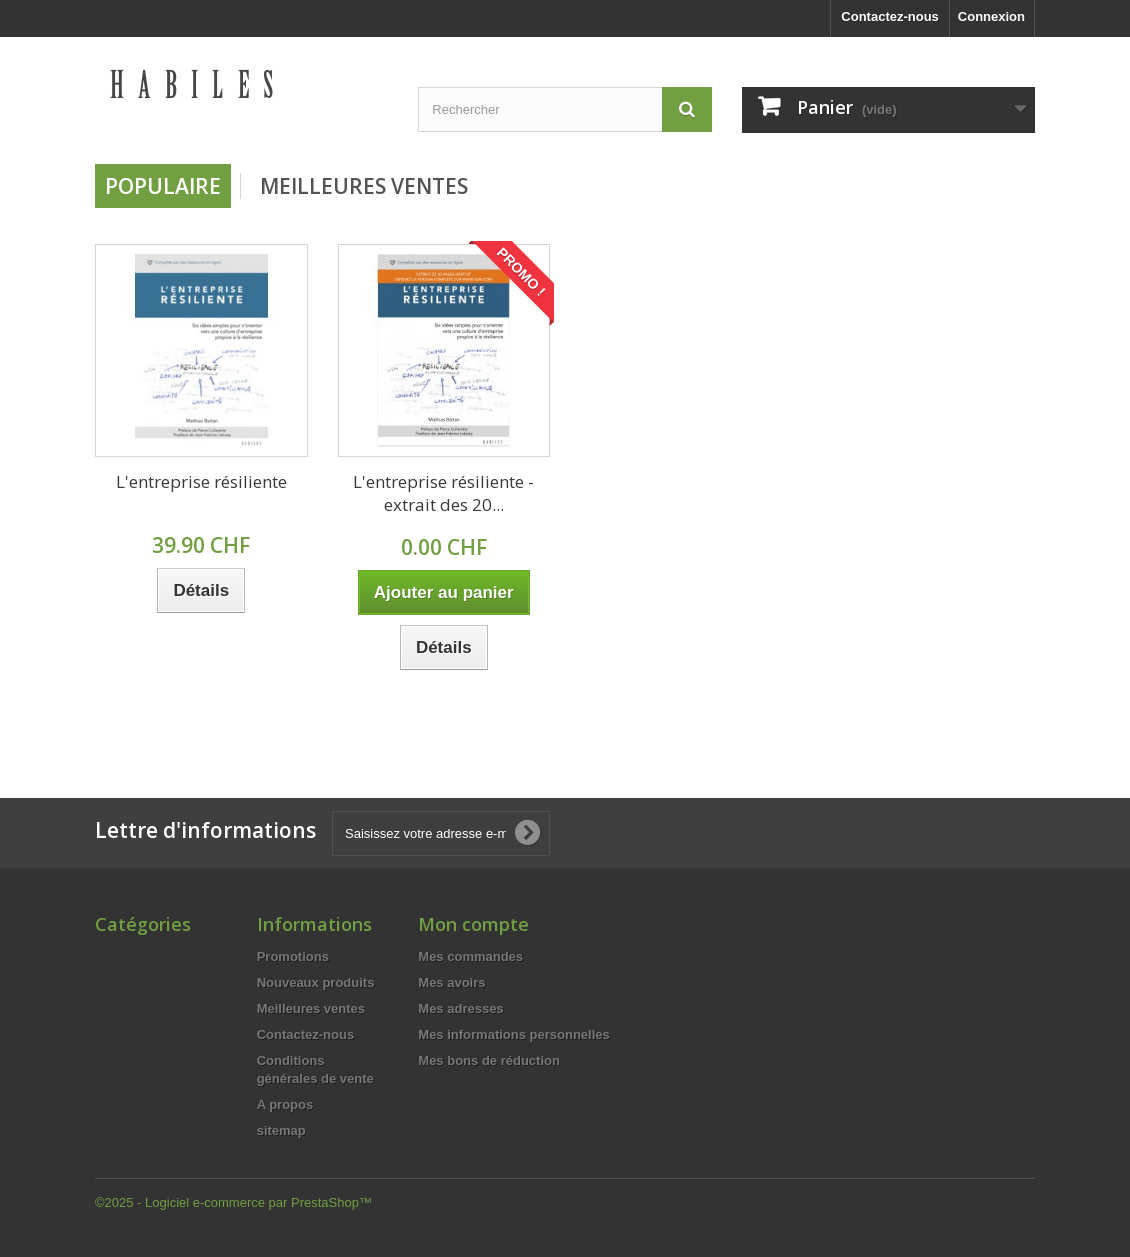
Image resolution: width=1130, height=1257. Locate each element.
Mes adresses (460, 1008)
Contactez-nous (890, 16)
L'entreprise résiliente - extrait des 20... (443, 493)
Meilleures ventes (311, 1008)
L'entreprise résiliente (201, 481)
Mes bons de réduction (489, 1060)
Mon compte (473, 924)
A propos (285, 1104)
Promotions (293, 956)
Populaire (163, 186)
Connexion (991, 16)
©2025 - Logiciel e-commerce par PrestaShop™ (233, 1202)
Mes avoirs (451, 982)
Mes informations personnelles (513, 1034)
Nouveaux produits (316, 982)
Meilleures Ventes (364, 186)
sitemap (281, 1130)
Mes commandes (470, 956)
